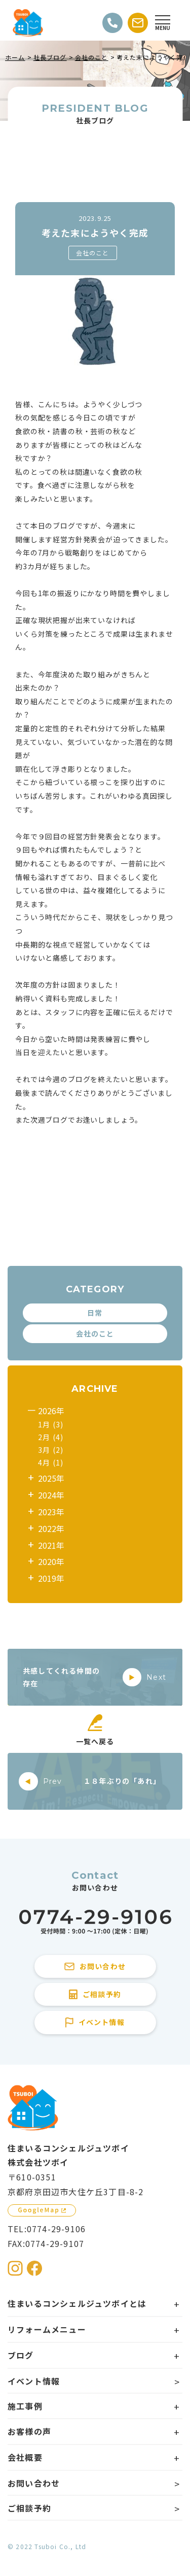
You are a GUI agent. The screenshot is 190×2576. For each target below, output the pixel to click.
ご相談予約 (29, 2508)
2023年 (51, 1512)
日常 (94, 1313)
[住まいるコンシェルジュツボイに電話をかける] (95, 1922)
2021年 (51, 1545)
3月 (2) (50, 1450)
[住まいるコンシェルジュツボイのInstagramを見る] (15, 2268)
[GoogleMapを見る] (42, 2210)
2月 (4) (50, 1437)
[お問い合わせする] (138, 23)
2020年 (51, 1561)
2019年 (51, 1578)
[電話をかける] (112, 23)
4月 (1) (50, 1462)
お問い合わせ (34, 2483)
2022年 (51, 1528)
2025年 (51, 1478)
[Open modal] (162, 23)
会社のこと (92, 252)
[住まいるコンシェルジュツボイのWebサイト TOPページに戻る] (28, 23)
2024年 (51, 1495)
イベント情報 (34, 2381)
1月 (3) (50, 1424)
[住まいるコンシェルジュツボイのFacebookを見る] (34, 2268)
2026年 (51, 1411)
